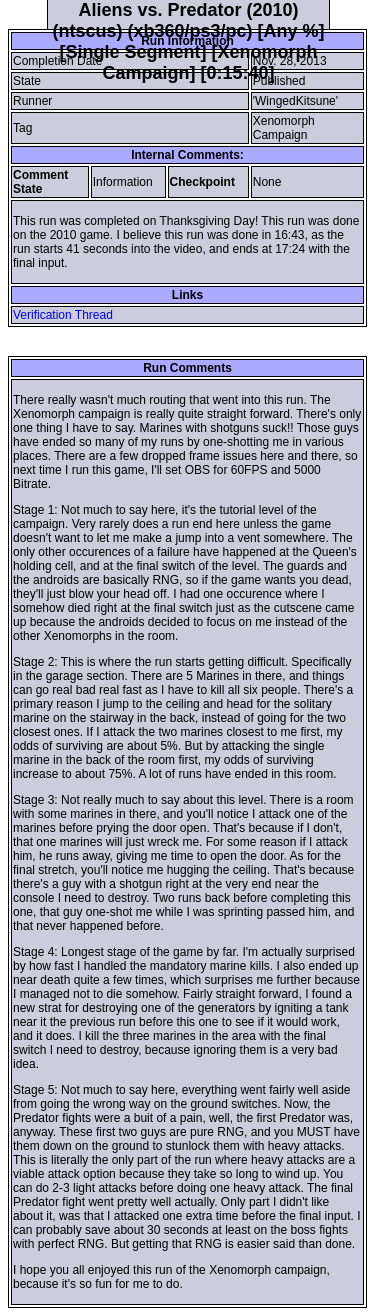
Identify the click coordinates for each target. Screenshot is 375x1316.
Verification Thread (63, 315)
